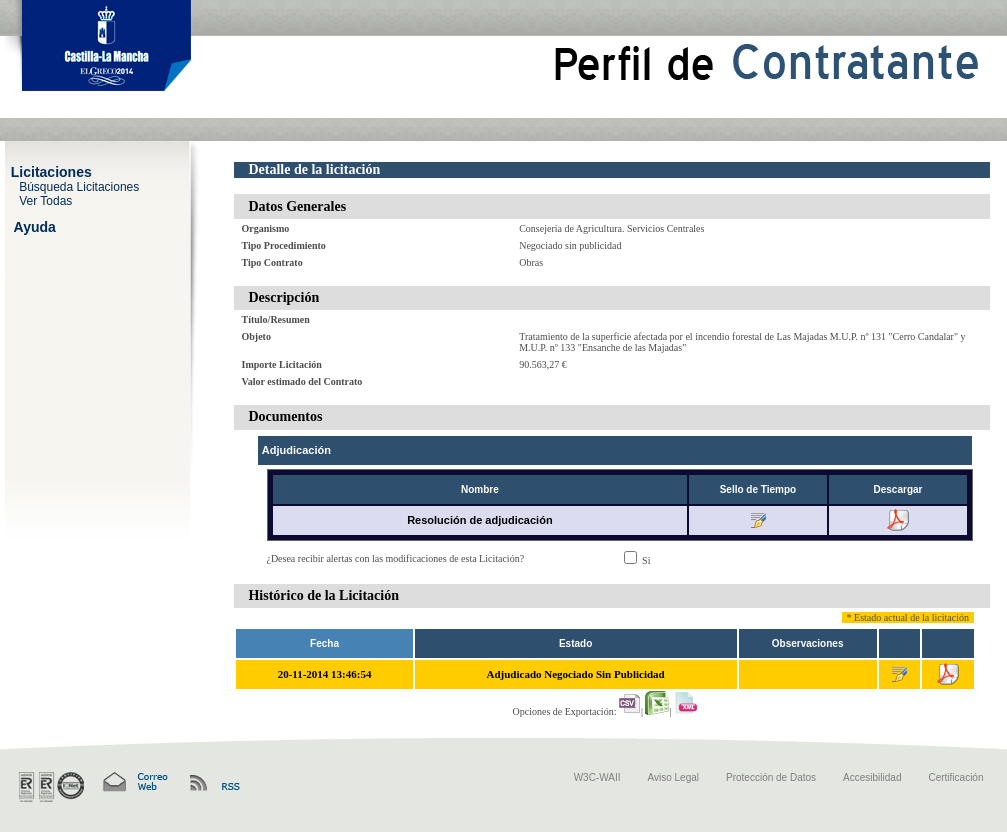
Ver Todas (45, 200)
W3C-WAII (597, 777)
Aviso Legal (674, 777)
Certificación (955, 777)
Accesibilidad (872, 777)
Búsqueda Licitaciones (79, 186)
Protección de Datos (771, 777)
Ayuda (35, 226)
